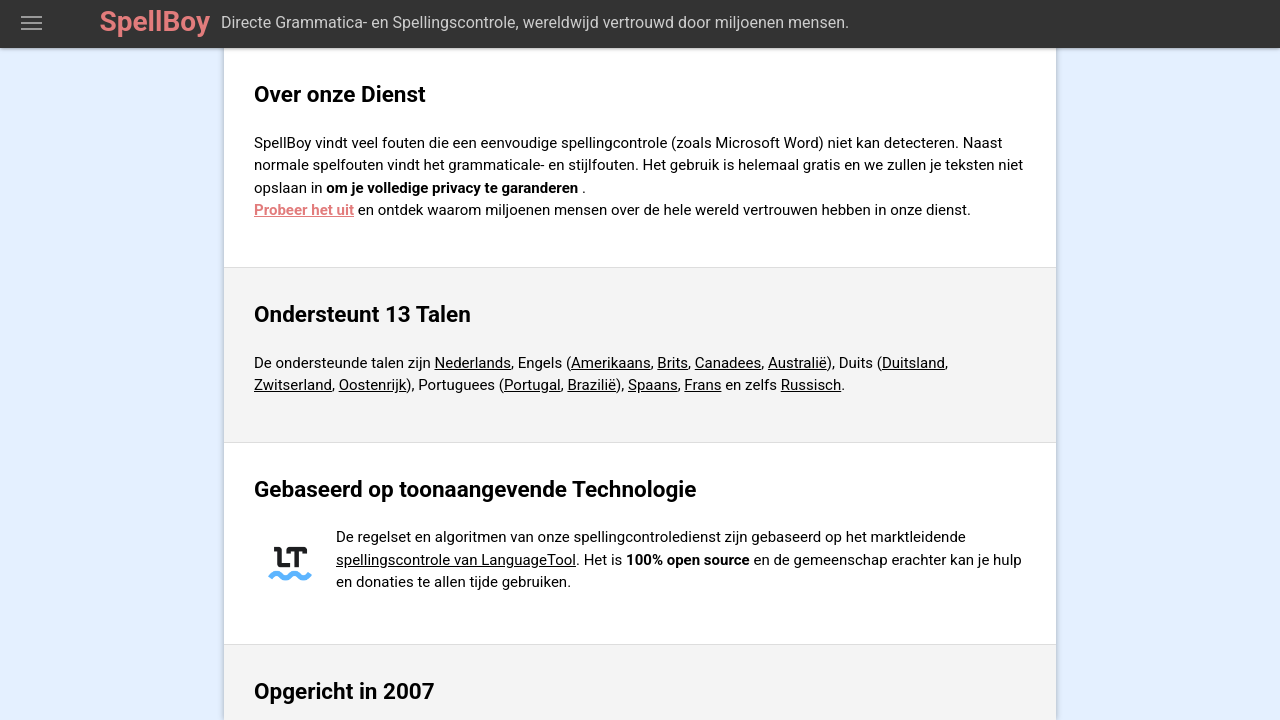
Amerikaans (611, 363)
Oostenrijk (373, 385)
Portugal (532, 385)
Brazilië (591, 385)
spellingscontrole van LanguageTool (456, 560)
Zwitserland (293, 385)
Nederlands (473, 363)
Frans (702, 385)
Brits (672, 363)
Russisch (811, 385)
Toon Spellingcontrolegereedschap (31, 24)
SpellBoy (155, 21)
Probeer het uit (304, 210)
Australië (797, 363)
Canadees (728, 363)
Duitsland (913, 363)
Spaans (653, 385)
